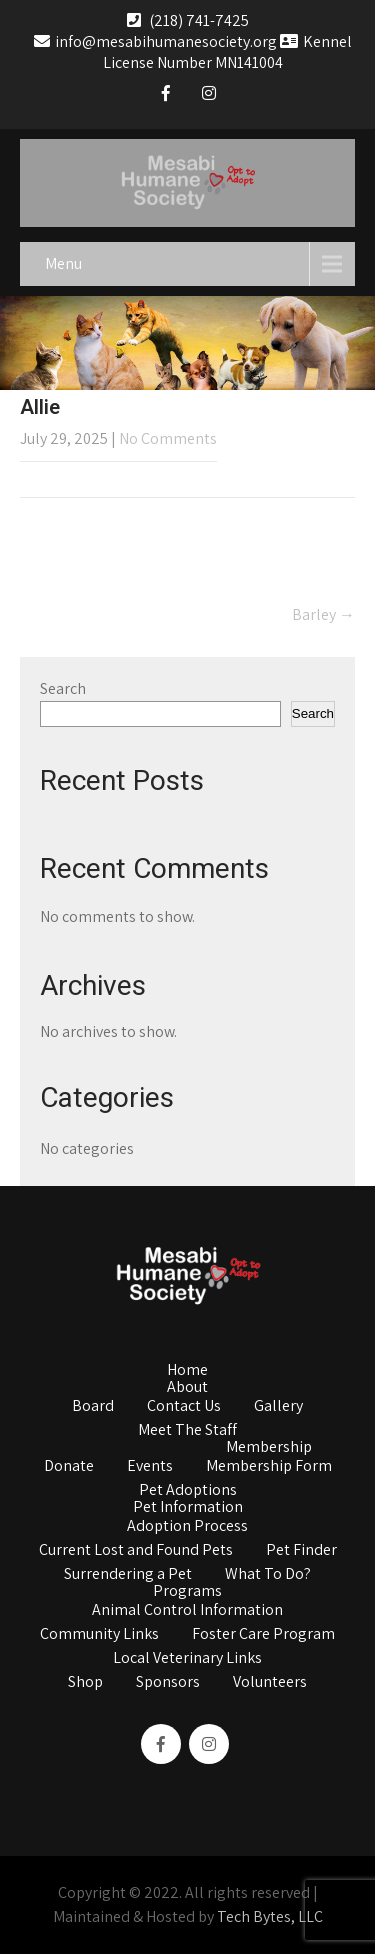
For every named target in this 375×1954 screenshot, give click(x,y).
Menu (63, 263)
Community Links (99, 1635)
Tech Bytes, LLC (270, 1916)
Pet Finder (301, 1551)
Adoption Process (187, 1527)
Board (93, 1407)
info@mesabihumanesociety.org (155, 41)
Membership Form (269, 1467)
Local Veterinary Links (187, 1659)
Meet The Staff (187, 1431)
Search (63, 688)
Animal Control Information (187, 1611)
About (187, 1388)
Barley (323, 614)
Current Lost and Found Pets (136, 1551)
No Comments (168, 438)
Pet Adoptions (188, 1491)
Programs (187, 1592)
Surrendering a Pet (128, 1575)
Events (150, 1467)
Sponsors (168, 1683)
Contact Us (184, 1407)
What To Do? (268, 1575)
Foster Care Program (263, 1635)
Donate (69, 1467)
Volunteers (270, 1683)
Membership (269, 1448)
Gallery (278, 1407)
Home (187, 1371)
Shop (85, 1683)
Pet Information (188, 1508)
